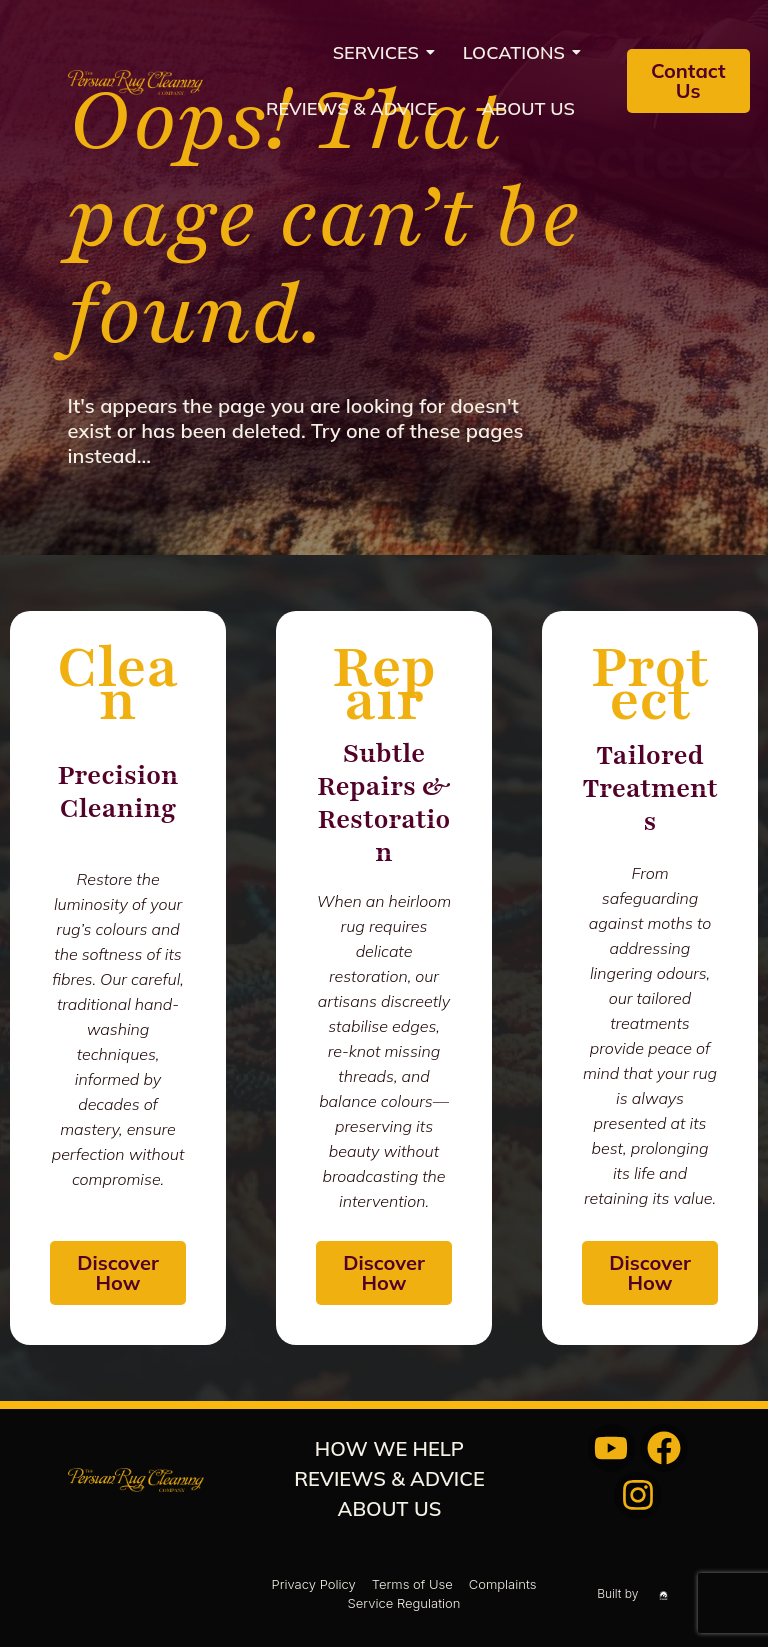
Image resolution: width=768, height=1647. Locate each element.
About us (528, 108)
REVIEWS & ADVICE (352, 108)
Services (382, 52)
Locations (520, 52)
